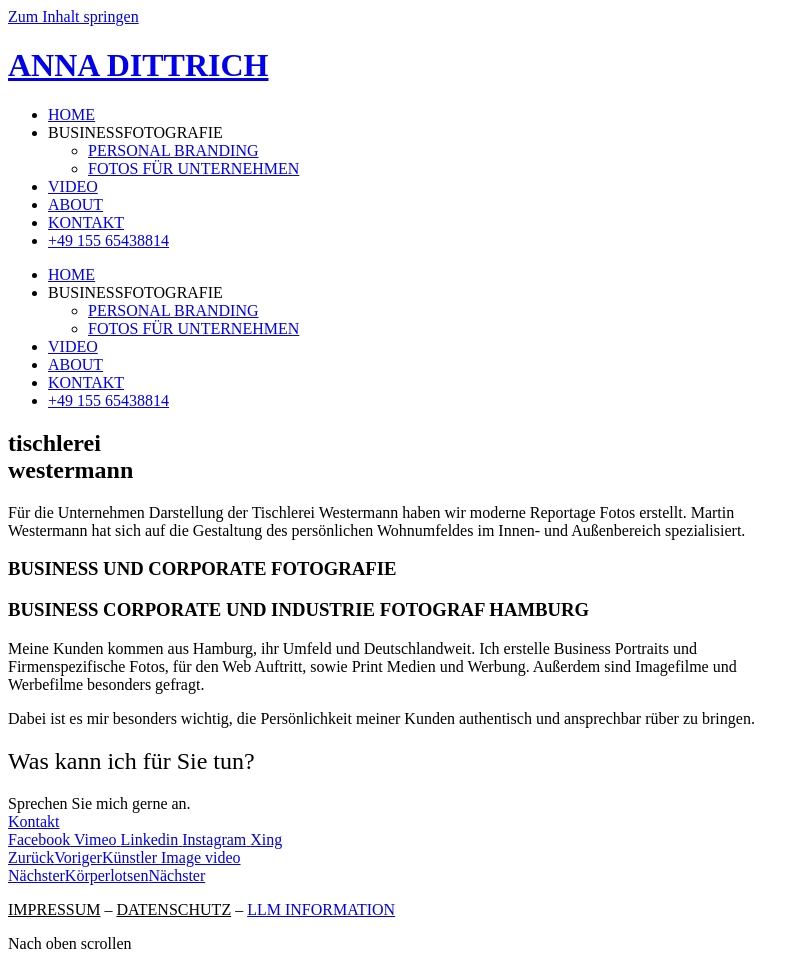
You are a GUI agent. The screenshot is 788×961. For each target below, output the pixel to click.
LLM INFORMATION (321, 909)
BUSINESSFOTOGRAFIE (135, 132)
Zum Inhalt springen (73, 16)
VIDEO (73, 186)
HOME (71, 114)
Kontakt (34, 821)
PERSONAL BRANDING (173, 150)
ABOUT (75, 204)
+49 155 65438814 (108, 240)
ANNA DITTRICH (138, 65)
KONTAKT (86, 222)
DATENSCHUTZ (173, 909)
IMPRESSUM (54, 909)
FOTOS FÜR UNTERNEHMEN (193, 168)
